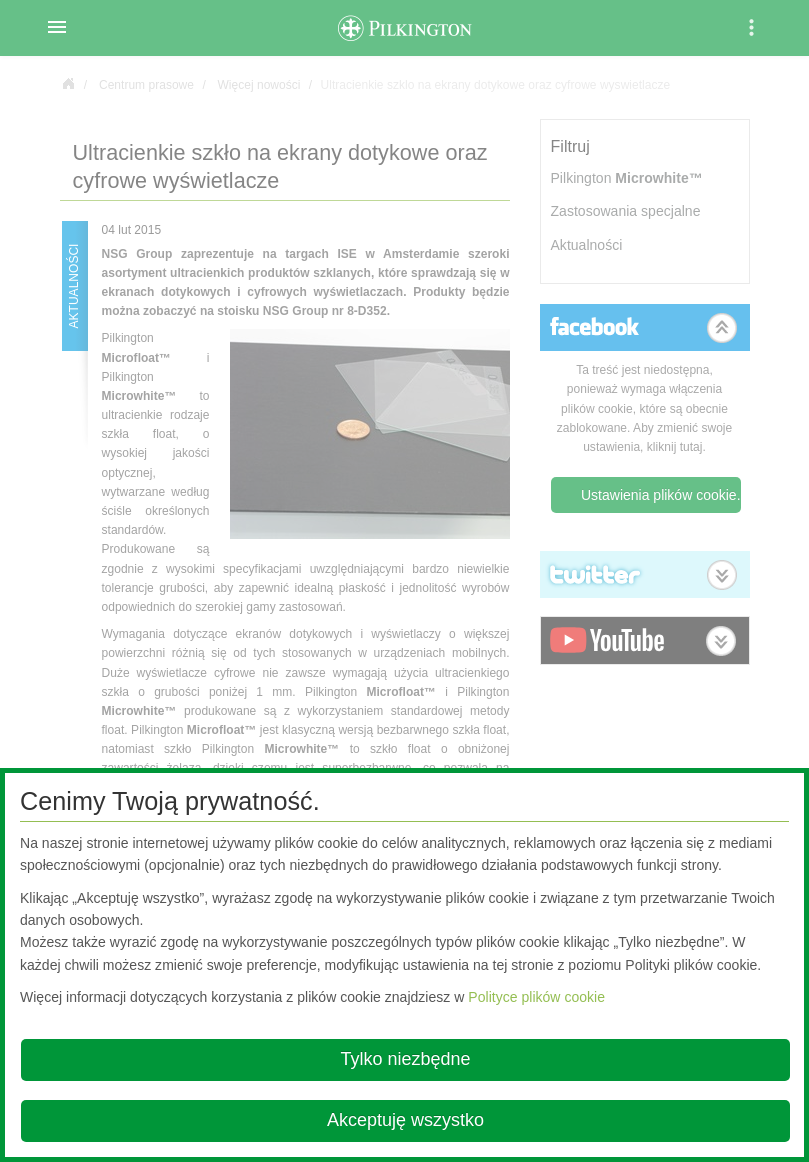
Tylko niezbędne (405, 1059)
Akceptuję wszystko (405, 1120)
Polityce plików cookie (536, 997)
